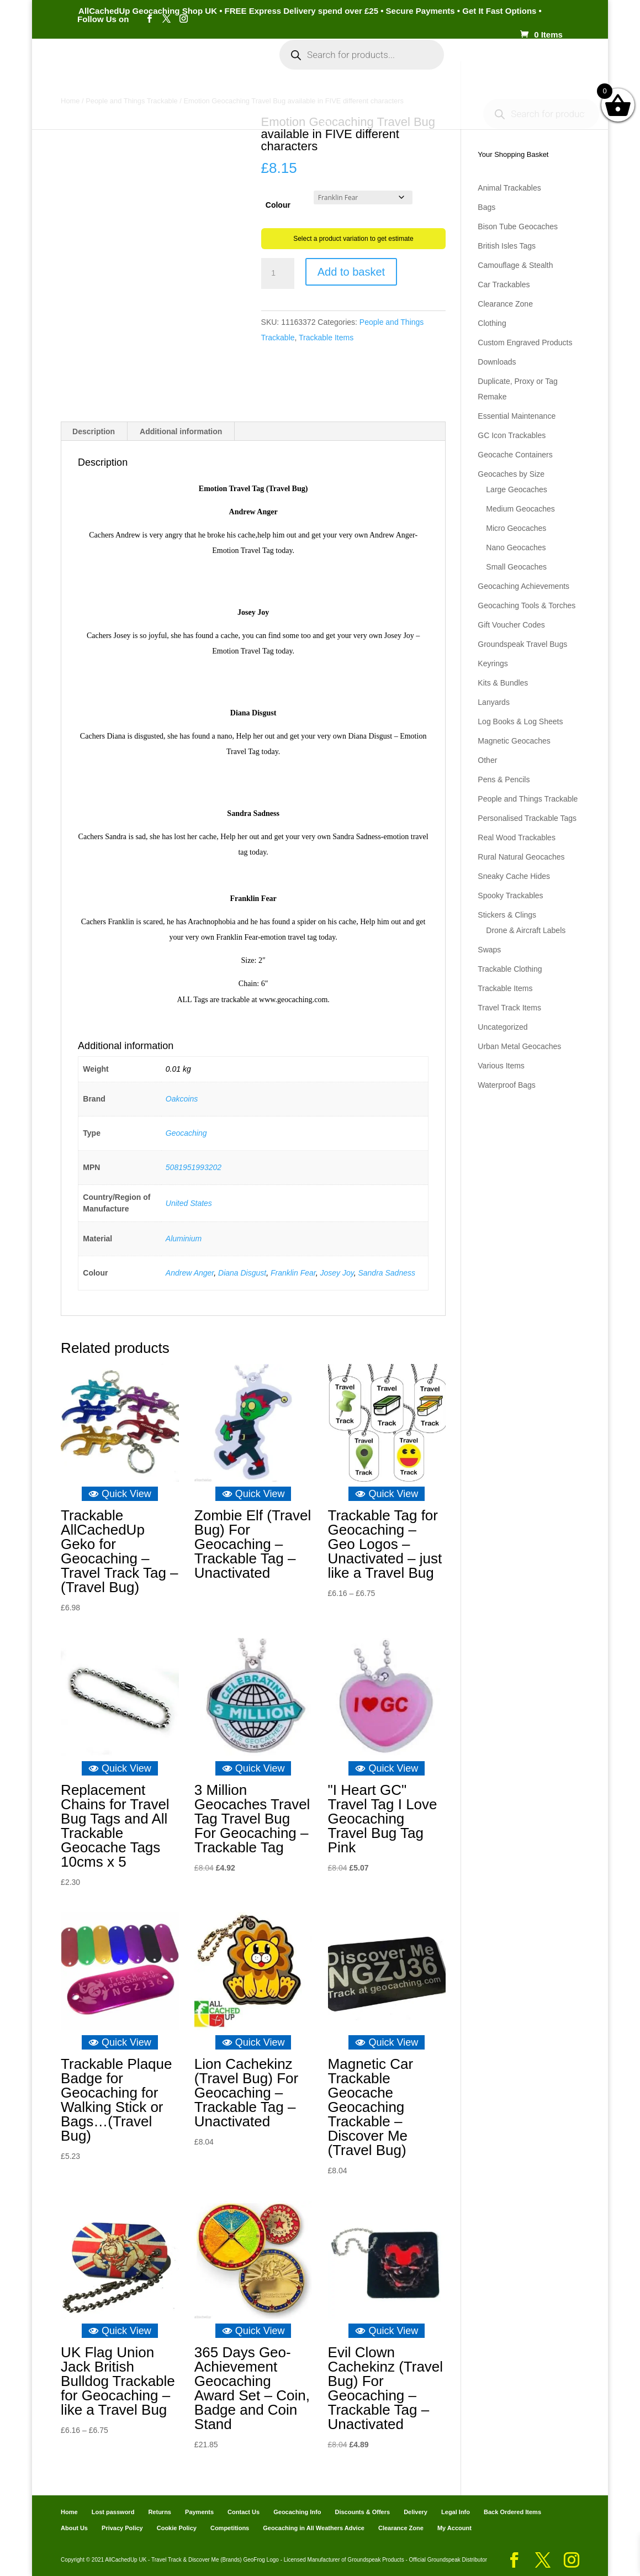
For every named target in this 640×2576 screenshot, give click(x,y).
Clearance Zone (505, 303)
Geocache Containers (515, 454)
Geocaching (186, 1133)
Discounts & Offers (362, 2512)
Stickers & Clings (507, 914)
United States (189, 1202)
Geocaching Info (313, 101)
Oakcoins (182, 1098)
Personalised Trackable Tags (527, 818)
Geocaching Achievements (523, 586)
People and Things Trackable (528, 798)
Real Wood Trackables (517, 837)
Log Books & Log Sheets (520, 721)
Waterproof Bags (507, 1085)
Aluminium (184, 1238)
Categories (151, 65)
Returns (159, 2512)
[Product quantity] (277, 273)
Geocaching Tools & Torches (526, 605)
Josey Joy (336, 1272)
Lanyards (494, 702)
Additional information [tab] (181, 431)
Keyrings (492, 663)
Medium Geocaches (520, 508)
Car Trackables (504, 284)
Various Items (501, 1065)
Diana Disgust (242, 1272)
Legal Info (455, 2512)
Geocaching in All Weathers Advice (313, 2528)
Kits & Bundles (503, 682)
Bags (486, 207)
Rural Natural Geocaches (521, 856)
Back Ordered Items (512, 2512)
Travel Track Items (509, 1007)
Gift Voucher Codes (511, 624)
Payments (517, 65)
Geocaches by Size (511, 474)
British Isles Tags (507, 245)
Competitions (229, 2528)
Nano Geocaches (516, 547)
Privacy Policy (122, 2528)
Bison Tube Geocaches (518, 226)
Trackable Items (326, 337)
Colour (278, 205)
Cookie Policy (177, 2528)
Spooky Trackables (510, 895)
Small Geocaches (516, 566)
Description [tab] (93, 431)
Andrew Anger (190, 1272)
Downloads (497, 361)
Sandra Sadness (386, 1272)
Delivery (415, 2512)
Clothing (492, 323)
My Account (223, 65)
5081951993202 (193, 1167)
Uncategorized (502, 1027)
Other (487, 760)
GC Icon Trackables (512, 435)
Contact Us (244, 2512)
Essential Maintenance (517, 416)
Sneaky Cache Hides (514, 876)
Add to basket (351, 272)
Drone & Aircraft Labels (525, 930)
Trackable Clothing (510, 969)
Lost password (113, 2512)
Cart (473, 65)
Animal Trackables (509, 187)
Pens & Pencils (504, 779)
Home (101, 65)
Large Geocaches (516, 489)
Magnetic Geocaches (514, 740)
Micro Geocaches (516, 528)
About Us (74, 2528)
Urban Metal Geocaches (519, 1046)
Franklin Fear (293, 1272)
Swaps (489, 949)
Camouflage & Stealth (515, 265)
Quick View (119, 1493)
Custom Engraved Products (525, 342)
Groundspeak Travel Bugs (522, 644)
